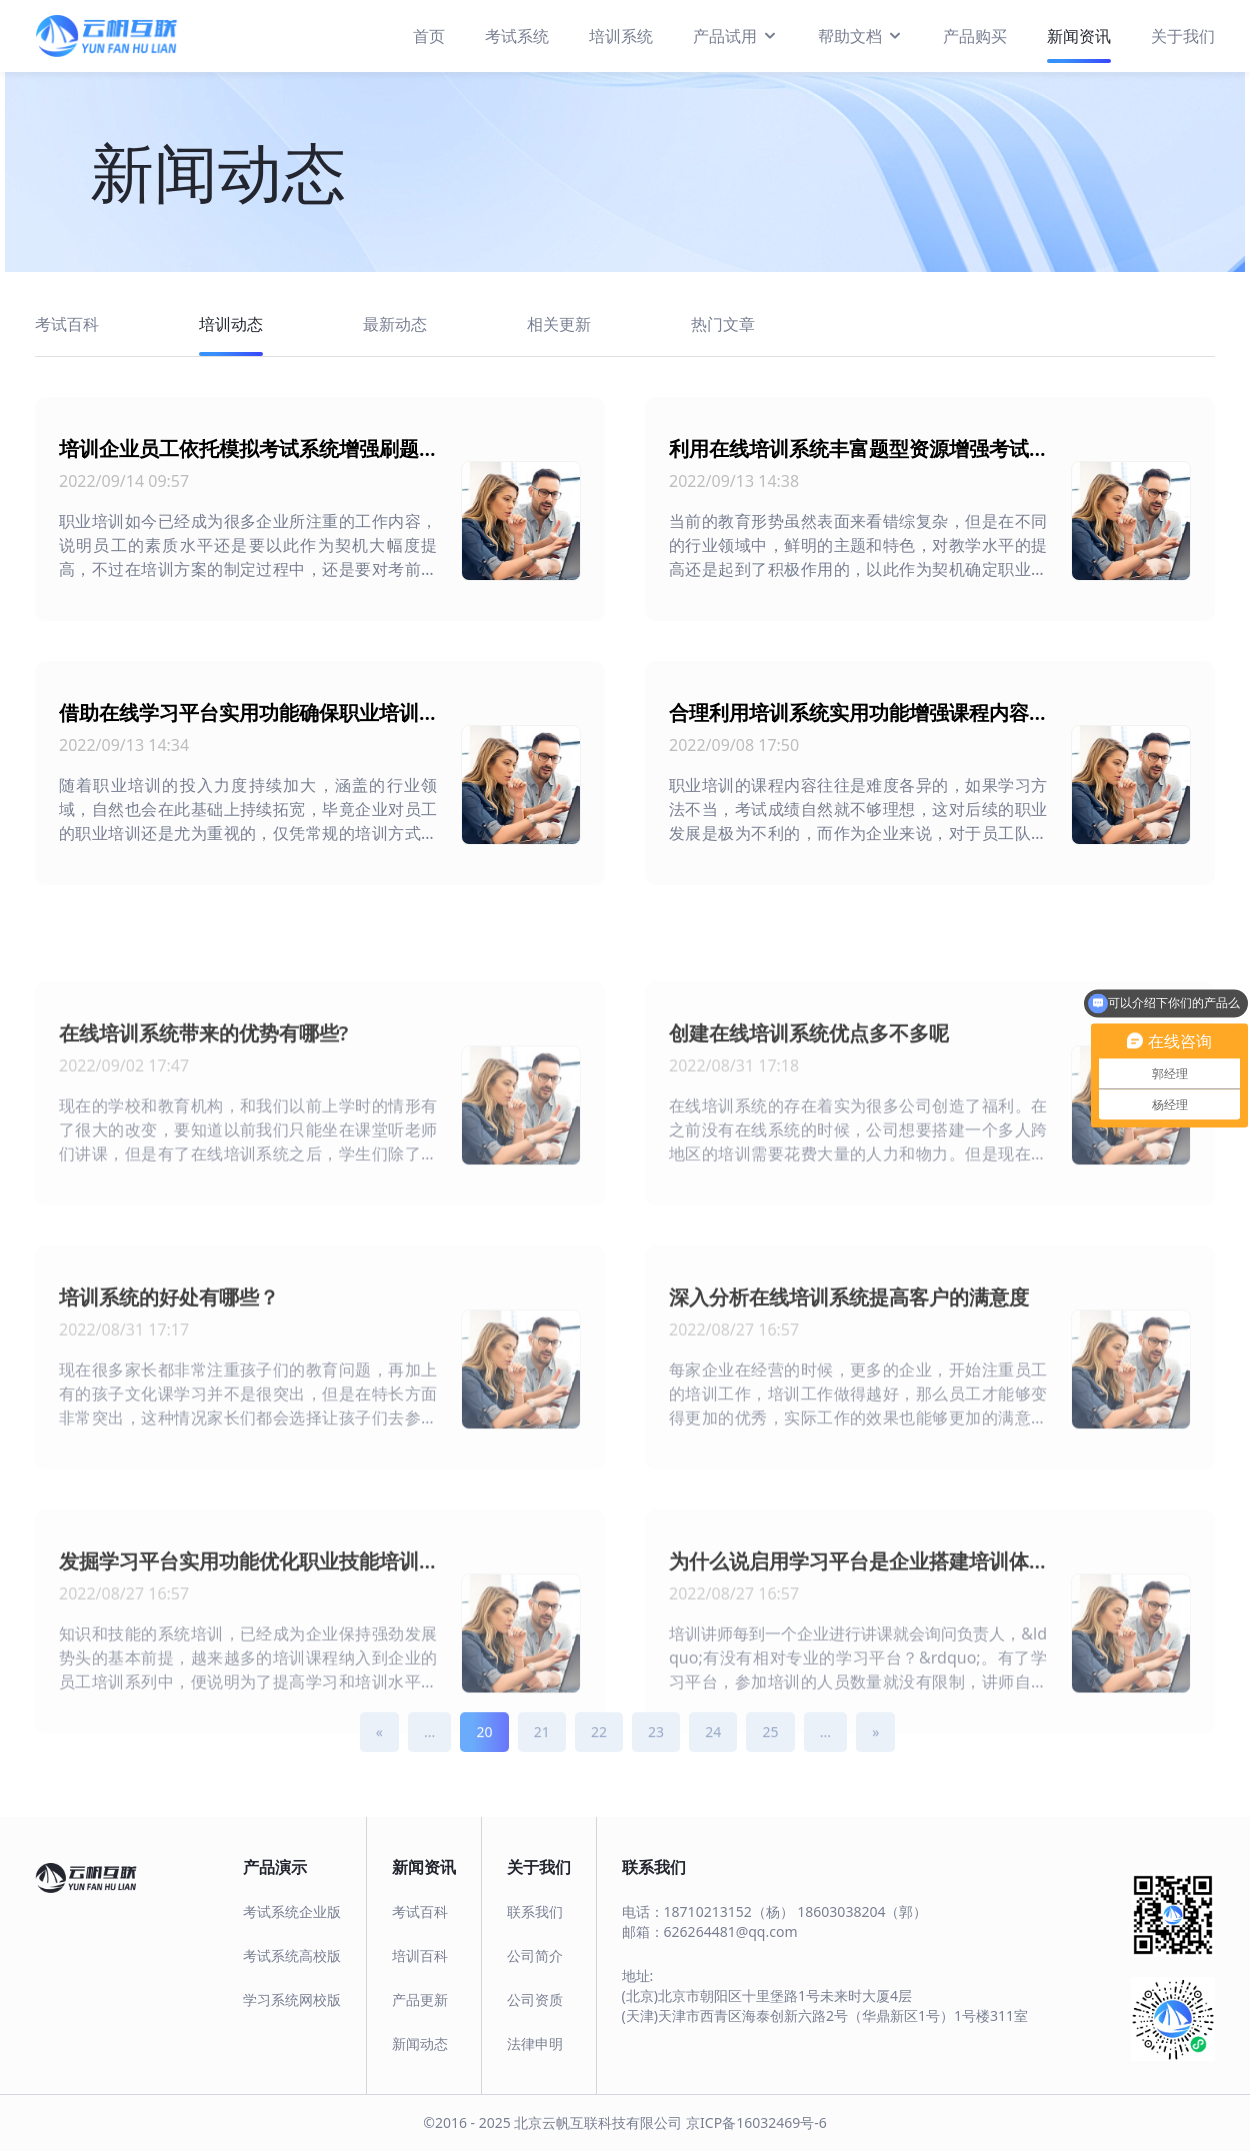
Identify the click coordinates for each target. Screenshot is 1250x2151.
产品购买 (975, 36)
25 (770, 1749)
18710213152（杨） (729, 1911)
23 (656, 1749)
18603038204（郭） (862, 1911)
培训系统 (621, 36)
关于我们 (1183, 36)
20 (484, 1749)
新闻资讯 (1079, 36)
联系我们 (535, 1911)
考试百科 (420, 1911)
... (429, 1749)
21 (542, 1749)
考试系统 (517, 36)
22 (599, 1749)
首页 (429, 36)
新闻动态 (420, 2043)
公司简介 (535, 1955)
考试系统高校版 (292, 1955)
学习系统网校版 (292, 1999)
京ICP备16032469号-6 (756, 2122)
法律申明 (535, 2043)
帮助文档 (860, 35)
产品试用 (735, 35)
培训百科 (420, 1955)
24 (713, 1749)
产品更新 (420, 1999)
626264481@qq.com (731, 1931)
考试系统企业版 (292, 1911)
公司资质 (535, 1999)
